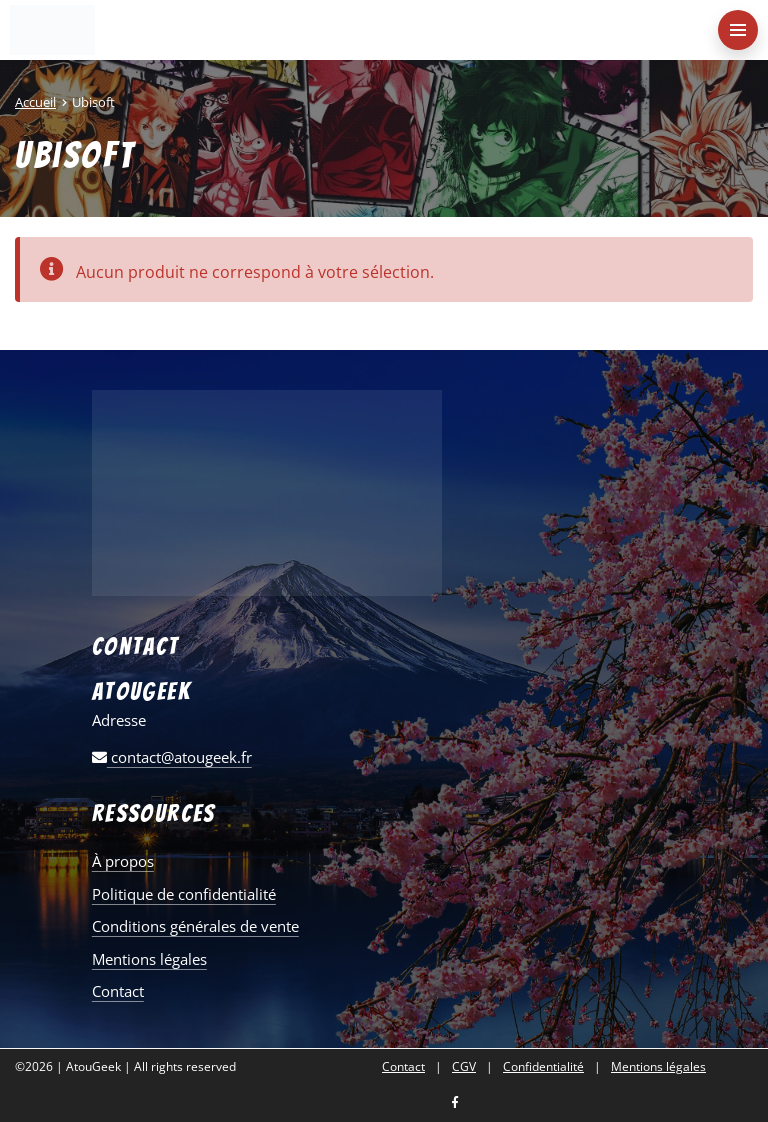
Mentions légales (149, 959)
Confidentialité (543, 1067)
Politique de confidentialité (184, 894)
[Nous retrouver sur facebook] (455, 1103)
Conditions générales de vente (195, 926)
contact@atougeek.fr (172, 757)
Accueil (35, 102)
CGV (464, 1067)
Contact (118, 991)
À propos (123, 861)
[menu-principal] (738, 30)
